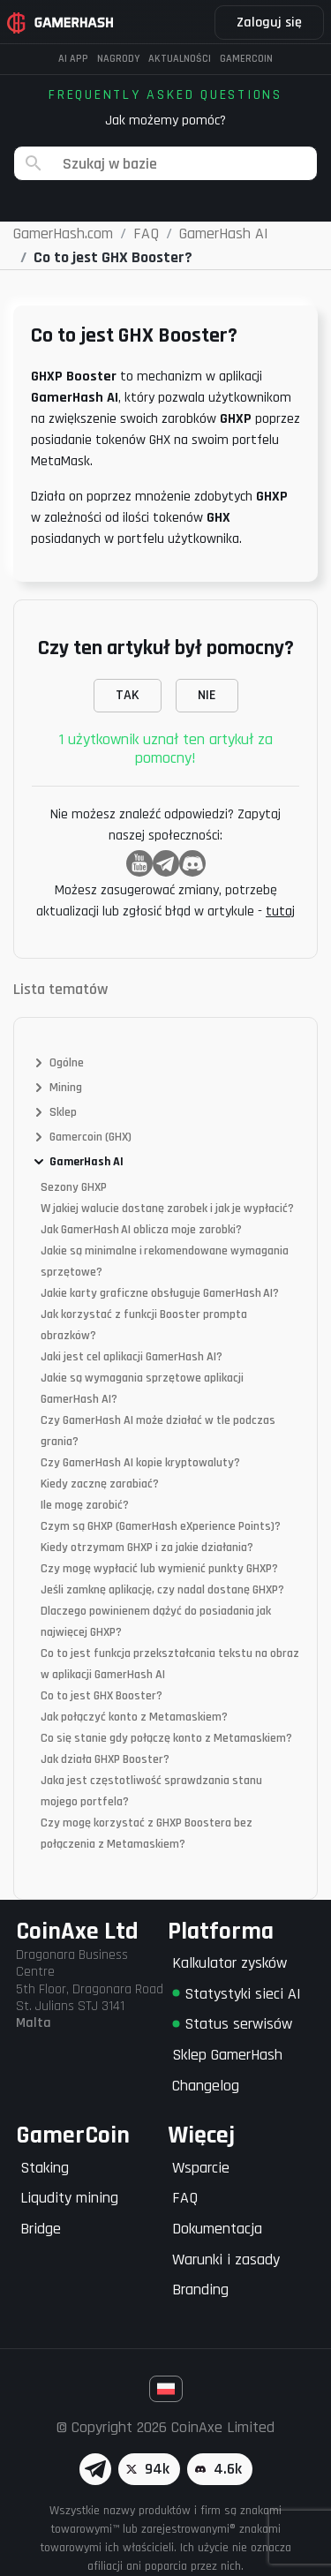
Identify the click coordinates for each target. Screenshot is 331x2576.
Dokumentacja (217, 2228)
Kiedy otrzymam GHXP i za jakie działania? (147, 1547)
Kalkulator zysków (229, 1963)
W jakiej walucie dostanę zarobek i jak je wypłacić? (167, 1208)
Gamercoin (246, 58)
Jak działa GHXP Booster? (105, 1759)
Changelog (205, 2085)
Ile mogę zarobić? (85, 1505)
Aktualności (179, 58)
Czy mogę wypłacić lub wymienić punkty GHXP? (159, 1569)
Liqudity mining (69, 2198)
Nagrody (118, 58)
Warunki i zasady (226, 2259)
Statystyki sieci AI (236, 1994)
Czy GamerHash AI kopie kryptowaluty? (140, 1463)
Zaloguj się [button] (269, 22)
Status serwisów (232, 2024)
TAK (127, 695)
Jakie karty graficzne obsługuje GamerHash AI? (160, 1293)
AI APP (73, 58)
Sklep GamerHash (227, 2055)
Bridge (40, 2228)
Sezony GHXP (74, 1187)
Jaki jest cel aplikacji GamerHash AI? (131, 1357)
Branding (200, 2289)
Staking (44, 2168)
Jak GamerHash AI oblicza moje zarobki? (141, 1230)
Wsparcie (200, 2168)
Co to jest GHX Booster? (101, 1696)
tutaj (280, 911)
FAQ (185, 2198)
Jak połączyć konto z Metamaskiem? (134, 1717)
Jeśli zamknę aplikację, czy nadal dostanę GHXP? (162, 1590)
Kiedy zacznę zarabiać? (100, 1484)
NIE (207, 695)
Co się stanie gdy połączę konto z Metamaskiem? (166, 1738)
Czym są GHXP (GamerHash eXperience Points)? (161, 1526)
